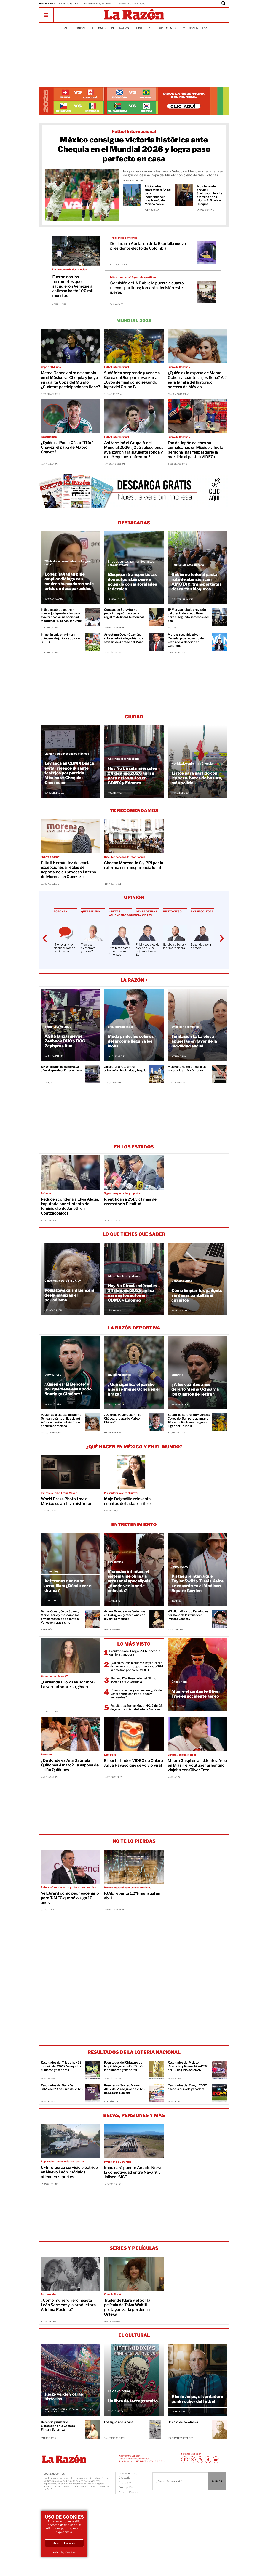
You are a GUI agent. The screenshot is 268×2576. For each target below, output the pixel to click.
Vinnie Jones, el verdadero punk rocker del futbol (197, 2399)
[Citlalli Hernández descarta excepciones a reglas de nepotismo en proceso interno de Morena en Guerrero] (70, 852)
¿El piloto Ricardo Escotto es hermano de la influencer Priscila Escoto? (188, 1615)
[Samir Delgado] (48, 2438)
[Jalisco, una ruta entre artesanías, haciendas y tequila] (156, 1074)
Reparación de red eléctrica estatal (63, 2161)
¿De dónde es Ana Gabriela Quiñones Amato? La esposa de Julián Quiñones (70, 1765)
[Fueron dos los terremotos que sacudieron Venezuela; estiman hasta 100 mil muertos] (76, 265)
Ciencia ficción (113, 2294)
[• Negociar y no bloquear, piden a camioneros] (65, 933)
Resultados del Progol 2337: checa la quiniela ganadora (134, 1652)
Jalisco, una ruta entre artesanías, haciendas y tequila (125, 1068)
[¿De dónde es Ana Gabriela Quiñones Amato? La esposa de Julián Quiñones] (70, 1750)
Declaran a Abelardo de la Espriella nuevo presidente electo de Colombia (148, 246)
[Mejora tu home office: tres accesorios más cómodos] (219, 1074)
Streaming (51, 1571)
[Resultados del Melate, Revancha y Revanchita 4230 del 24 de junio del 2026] (219, 2070)
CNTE (78, 3)
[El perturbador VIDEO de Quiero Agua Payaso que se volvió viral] (134, 1750)
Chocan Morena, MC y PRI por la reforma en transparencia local (133, 865)
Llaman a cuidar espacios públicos (66, 753)
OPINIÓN (134, 897)
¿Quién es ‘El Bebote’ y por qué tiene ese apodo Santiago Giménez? (68, 1389)
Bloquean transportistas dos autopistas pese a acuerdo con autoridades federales (132, 581)
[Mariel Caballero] (53, 1056)
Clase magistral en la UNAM (62, 1280)
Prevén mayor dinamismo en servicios (127, 1887)
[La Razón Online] (205, 210)
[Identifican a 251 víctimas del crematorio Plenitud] (134, 1188)
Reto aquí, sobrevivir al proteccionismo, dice (68, 1887)
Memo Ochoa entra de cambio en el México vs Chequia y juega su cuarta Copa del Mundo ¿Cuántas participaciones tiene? (70, 380)
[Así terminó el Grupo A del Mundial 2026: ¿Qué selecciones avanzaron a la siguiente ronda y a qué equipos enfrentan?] (134, 432)
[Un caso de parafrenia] (219, 2429)
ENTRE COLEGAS (202, 911)
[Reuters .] (172, 628)
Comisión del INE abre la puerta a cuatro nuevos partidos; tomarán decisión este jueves (147, 288)
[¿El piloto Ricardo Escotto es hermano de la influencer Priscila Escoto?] (219, 1619)
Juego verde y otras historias (63, 2396)
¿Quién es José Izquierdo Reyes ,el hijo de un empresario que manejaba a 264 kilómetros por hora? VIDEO (136, 1666)
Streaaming (115, 1561)
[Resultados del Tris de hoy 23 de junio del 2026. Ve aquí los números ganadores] (92, 2070)
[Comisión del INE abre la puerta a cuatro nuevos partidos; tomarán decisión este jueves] (206, 302)
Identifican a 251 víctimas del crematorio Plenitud (130, 1201)
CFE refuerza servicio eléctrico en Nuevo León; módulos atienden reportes (69, 2172)
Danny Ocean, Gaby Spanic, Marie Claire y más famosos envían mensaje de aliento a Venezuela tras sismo (60, 1617)
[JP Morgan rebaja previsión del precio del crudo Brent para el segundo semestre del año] (219, 617)
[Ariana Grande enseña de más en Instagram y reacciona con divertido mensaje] (156, 1619)
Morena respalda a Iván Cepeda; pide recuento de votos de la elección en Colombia (186, 640)
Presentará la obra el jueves (121, 1492)
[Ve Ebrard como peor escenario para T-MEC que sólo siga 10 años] (70, 1882)
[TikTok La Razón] (208, 2459)
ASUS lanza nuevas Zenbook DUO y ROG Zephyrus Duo (64, 1041)
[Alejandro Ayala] (113, 394)
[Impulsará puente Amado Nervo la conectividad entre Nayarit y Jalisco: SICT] (134, 2157)
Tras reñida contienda (123, 237)
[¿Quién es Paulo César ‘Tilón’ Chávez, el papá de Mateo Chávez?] (70, 432)
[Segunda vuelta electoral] (202, 933)
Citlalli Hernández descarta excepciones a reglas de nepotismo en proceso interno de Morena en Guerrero (68, 869)
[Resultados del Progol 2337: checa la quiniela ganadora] (219, 2093)
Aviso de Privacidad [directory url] (130, 2492)
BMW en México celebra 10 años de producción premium (61, 1068)
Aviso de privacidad (64, 2552)
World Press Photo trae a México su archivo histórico (66, 1501)
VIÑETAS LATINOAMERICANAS (123, 913)
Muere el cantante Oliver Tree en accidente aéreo (195, 1694)
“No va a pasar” (50, 856)
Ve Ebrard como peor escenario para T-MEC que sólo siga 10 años (70, 1898)
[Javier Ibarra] (178, 2411)
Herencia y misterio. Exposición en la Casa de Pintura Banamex (58, 2425)
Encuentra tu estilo (120, 1027)
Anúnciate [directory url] (125, 2482)
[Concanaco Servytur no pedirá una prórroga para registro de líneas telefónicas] (156, 617)
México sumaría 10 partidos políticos (133, 277)
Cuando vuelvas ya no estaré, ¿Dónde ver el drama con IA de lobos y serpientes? (136, 1694)
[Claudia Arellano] (53, 599)
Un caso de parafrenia (183, 2422)
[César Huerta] (59, 304)
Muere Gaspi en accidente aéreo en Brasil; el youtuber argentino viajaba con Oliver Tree (197, 1765)
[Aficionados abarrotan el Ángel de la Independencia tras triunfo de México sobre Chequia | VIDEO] (132, 195)
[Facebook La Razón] (184, 2459)
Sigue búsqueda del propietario (123, 1193)
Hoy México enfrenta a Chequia (192, 763)
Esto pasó (110, 1754)
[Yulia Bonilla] (152, 210)
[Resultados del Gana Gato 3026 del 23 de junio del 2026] (92, 2093)
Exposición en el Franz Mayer (59, 1492)
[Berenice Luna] (178, 1056)
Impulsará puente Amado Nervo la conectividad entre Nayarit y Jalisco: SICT (133, 2172)
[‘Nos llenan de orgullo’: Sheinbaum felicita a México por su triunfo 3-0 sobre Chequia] (184, 195)
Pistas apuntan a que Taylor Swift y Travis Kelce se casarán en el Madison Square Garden (197, 1583)
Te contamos (49, 436)
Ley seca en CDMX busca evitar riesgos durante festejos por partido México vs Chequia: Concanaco (69, 773)
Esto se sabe (48, 2294)
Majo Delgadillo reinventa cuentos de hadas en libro (127, 1501)
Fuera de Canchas (179, 367)
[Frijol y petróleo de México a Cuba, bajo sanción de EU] (147, 933)
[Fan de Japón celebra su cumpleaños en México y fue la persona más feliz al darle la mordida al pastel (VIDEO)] (197, 432)
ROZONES (60, 911)
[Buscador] (223, 3)
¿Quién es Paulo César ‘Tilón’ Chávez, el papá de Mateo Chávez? (67, 447)
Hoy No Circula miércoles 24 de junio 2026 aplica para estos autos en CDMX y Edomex (132, 775)
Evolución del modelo (185, 1027)
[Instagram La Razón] (200, 2459)
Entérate (177, 1375)
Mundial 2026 (65, 3)
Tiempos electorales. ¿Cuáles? (88, 948)
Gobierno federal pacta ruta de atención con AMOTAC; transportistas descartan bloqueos (196, 581)
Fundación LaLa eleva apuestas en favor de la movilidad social (194, 1041)
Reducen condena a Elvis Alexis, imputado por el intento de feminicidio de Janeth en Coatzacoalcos (70, 1206)
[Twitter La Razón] (192, 2459)
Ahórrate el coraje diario (124, 758)
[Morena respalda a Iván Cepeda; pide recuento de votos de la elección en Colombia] (219, 642)
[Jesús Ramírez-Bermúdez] (180, 2438)
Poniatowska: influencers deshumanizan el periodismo (69, 1295)
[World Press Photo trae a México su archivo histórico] (70, 1488)
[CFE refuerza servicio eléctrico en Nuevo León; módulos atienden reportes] (70, 2157)
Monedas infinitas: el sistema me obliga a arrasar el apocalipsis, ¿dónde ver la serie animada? (129, 1581)
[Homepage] (134, 14)
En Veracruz (48, 1193)
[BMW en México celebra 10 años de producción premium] (92, 1074)
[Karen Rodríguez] (116, 1056)
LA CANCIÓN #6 (119, 2391)
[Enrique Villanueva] (133, 180)
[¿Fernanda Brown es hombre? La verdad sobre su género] (70, 1671)
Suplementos (167, 28)
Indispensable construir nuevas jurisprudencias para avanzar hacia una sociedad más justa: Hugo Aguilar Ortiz (61, 615)
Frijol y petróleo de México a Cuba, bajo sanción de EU (147, 949)
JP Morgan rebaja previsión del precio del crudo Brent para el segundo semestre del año (188, 615)
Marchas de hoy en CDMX (97, 3)
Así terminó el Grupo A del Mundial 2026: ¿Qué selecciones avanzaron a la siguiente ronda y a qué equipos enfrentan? (133, 449)
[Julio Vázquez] (48, 2078)
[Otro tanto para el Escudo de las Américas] (123, 935)
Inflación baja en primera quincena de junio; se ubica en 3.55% (61, 638)
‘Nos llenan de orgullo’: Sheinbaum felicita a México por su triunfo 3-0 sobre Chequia (210, 195)
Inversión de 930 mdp (117, 2161)
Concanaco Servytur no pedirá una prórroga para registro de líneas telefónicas (124, 613)
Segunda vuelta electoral (201, 946)
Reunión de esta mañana (187, 565)
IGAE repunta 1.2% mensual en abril (132, 1895)
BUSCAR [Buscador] (217, 2481)
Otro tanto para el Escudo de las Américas (120, 951)
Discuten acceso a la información (124, 856)
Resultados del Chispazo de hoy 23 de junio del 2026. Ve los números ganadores (123, 2066)
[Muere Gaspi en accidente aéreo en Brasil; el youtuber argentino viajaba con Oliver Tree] (197, 1750)
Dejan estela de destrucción (69, 269)
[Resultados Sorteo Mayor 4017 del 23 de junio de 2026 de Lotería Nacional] (156, 2093)
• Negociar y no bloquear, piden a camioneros (64, 948)
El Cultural (143, 28)
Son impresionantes (57, 1026)
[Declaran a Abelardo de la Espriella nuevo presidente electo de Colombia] (206, 263)
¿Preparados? (180, 1566)
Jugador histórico (119, 1375)
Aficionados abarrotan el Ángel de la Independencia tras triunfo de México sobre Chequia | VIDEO (158, 195)
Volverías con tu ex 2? (54, 1676)
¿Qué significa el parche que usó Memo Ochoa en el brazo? (134, 1389)
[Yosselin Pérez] (48, 1220)
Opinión (79, 28)
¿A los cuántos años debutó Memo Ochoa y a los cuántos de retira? (195, 1389)
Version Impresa (195, 28)
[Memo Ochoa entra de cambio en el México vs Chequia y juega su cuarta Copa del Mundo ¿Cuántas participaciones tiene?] (70, 362)
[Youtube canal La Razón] (216, 2459)
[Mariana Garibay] (49, 464)
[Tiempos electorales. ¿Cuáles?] (93, 933)
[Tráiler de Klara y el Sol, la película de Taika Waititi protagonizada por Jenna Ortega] (134, 2289)
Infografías (120, 28)
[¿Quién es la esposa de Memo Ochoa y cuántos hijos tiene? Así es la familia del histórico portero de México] (197, 362)
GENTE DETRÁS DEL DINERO (146, 913)
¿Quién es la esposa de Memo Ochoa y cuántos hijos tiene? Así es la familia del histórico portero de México (197, 380)
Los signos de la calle (118, 2422)
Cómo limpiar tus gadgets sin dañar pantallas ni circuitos (196, 1295)
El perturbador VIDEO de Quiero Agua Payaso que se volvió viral (133, 1763)
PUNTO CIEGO (172, 911)
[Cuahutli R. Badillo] (114, 628)
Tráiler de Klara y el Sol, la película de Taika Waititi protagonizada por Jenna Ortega (127, 2307)
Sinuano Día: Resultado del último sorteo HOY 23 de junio (133, 1680)
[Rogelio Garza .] (116, 2411)
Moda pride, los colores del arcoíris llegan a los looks (131, 1041)
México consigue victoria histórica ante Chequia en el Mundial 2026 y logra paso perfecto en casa (134, 149)
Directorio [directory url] (124, 2477)
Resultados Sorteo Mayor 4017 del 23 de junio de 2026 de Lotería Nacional (136, 1707)
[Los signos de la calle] (156, 2429)
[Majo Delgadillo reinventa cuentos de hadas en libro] (134, 1488)
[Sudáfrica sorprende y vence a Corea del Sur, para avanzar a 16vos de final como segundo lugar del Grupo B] (134, 362)
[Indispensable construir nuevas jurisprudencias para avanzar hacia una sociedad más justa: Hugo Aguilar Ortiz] (92, 617)
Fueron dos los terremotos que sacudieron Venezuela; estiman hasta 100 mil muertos (72, 286)
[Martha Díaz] (177, 1706)
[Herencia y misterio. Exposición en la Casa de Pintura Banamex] (92, 2429)
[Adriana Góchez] (49, 1511)
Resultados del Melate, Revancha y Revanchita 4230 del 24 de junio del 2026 (188, 2066)
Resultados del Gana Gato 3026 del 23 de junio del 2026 (62, 2087)
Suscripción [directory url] (126, 2487)
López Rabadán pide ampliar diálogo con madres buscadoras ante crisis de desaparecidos (69, 581)
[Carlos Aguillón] (112, 1083)
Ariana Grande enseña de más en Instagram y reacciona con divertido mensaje (124, 1615)
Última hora (179, 1681)
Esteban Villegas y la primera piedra (175, 946)
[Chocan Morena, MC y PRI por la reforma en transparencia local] (134, 852)
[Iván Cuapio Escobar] (178, 394)
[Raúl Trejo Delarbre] (114, 2438)
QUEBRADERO (90, 911)
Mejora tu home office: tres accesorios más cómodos (187, 1068)
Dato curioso (52, 1374)
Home (64, 28)
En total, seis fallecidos (182, 1754)
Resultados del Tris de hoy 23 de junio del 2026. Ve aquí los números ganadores (61, 2066)
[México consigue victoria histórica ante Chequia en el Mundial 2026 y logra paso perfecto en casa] (82, 220)
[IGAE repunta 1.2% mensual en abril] (134, 1883)
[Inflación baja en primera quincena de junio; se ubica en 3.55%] (92, 642)
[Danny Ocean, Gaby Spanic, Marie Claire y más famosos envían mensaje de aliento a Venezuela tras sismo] (92, 1619)
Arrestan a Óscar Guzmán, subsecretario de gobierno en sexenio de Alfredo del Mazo (124, 638)
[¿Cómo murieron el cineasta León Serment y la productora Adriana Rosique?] (70, 2289)
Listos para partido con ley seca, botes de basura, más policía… (196, 778)
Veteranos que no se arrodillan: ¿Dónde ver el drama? (68, 1585)
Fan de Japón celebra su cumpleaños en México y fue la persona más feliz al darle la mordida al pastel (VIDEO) (195, 449)
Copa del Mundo (51, 367)
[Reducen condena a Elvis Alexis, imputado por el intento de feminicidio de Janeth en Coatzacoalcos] (70, 1188)
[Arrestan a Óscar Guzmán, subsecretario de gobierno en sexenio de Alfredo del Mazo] (156, 642)
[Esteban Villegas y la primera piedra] (175, 933)
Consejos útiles (181, 1281)
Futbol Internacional (134, 131)
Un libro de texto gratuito (133, 2401)
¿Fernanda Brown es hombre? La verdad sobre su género (68, 1684)
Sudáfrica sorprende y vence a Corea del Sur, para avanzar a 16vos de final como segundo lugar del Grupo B (132, 380)
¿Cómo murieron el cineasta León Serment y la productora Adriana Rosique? (68, 2305)
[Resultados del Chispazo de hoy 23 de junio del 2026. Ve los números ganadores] (156, 2070)
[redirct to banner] (134, 101)
